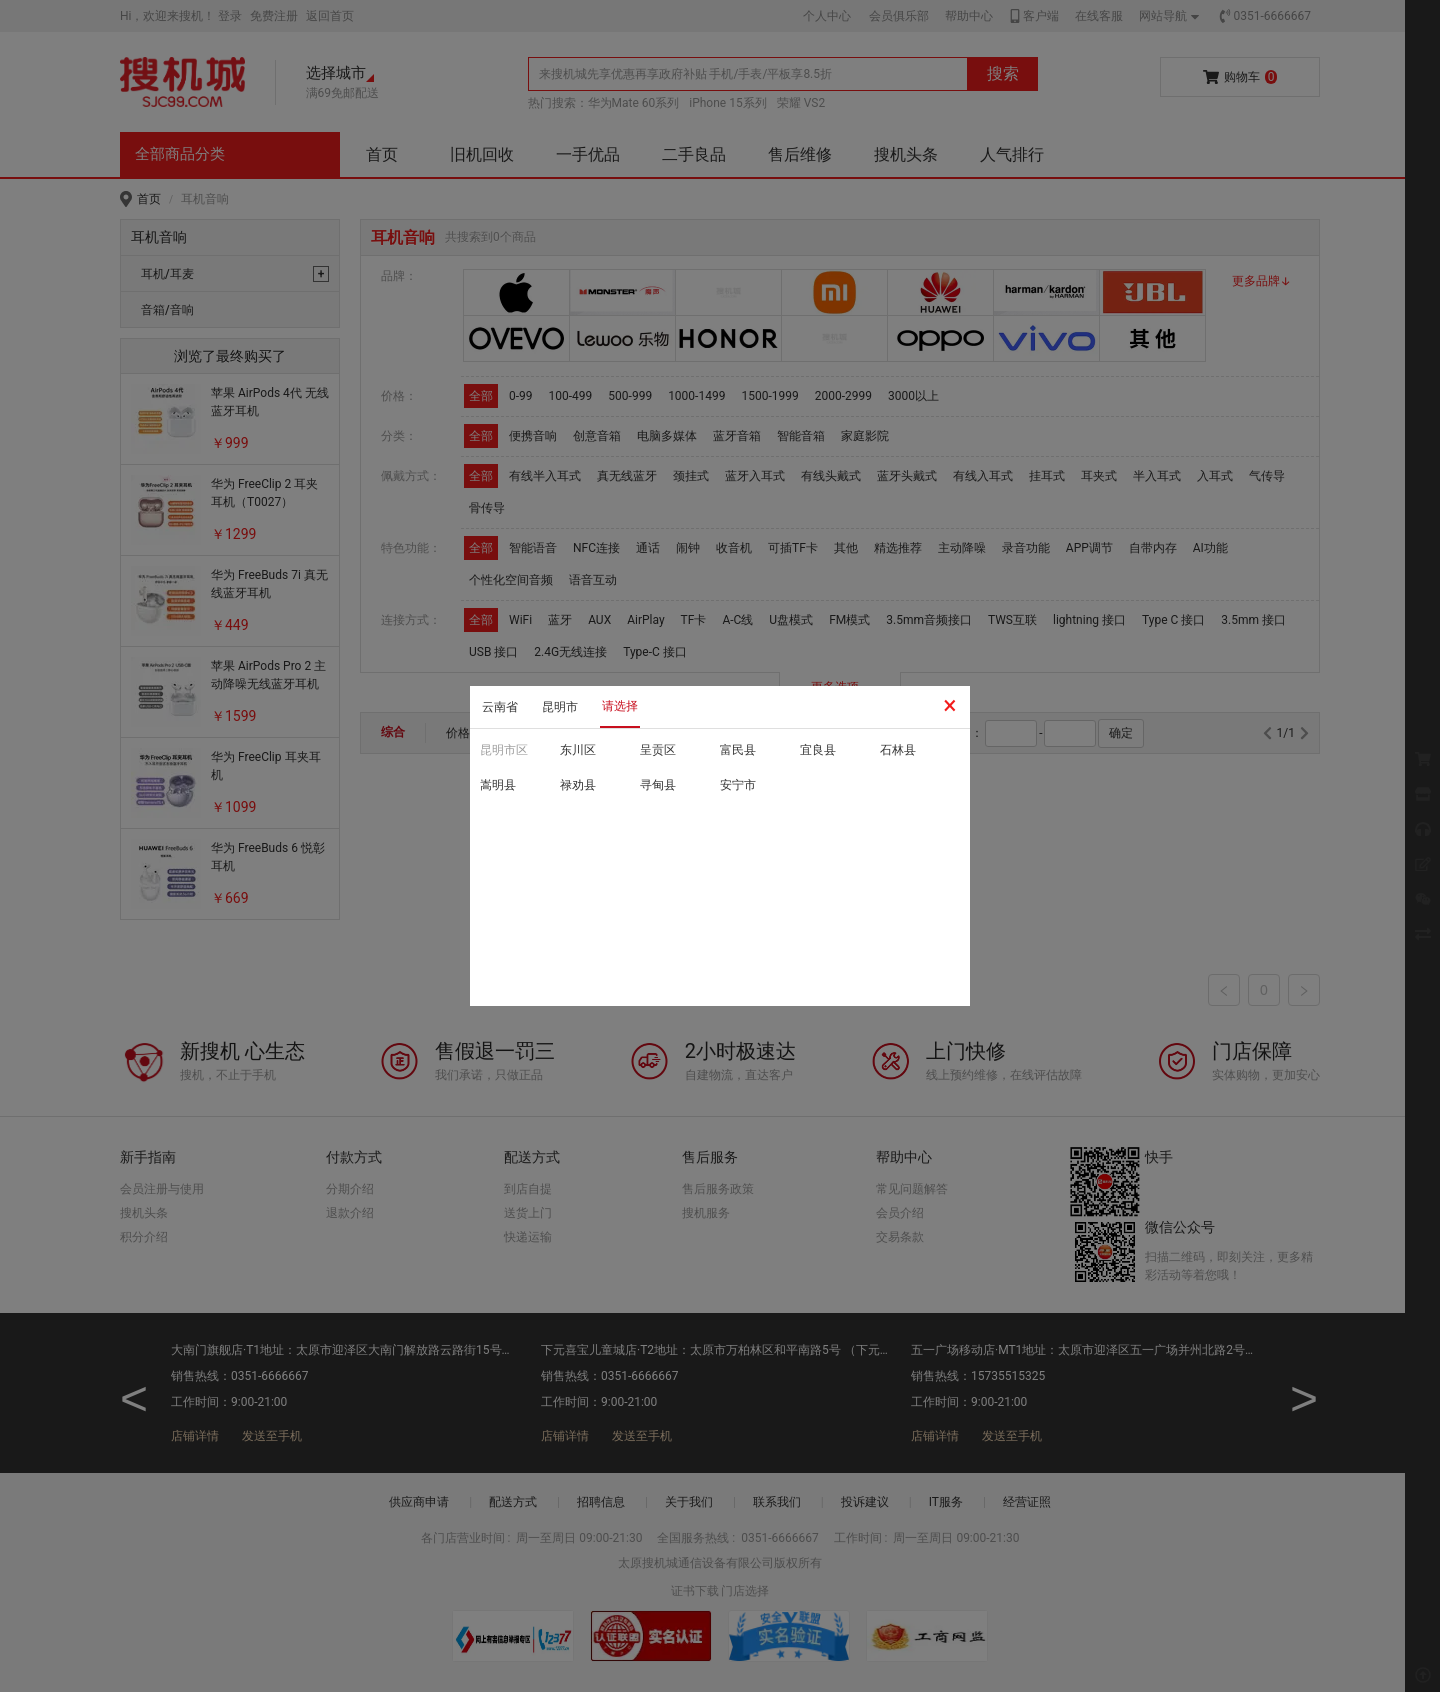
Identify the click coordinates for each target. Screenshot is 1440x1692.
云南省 (500, 707)
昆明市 (560, 707)
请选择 (620, 706)
